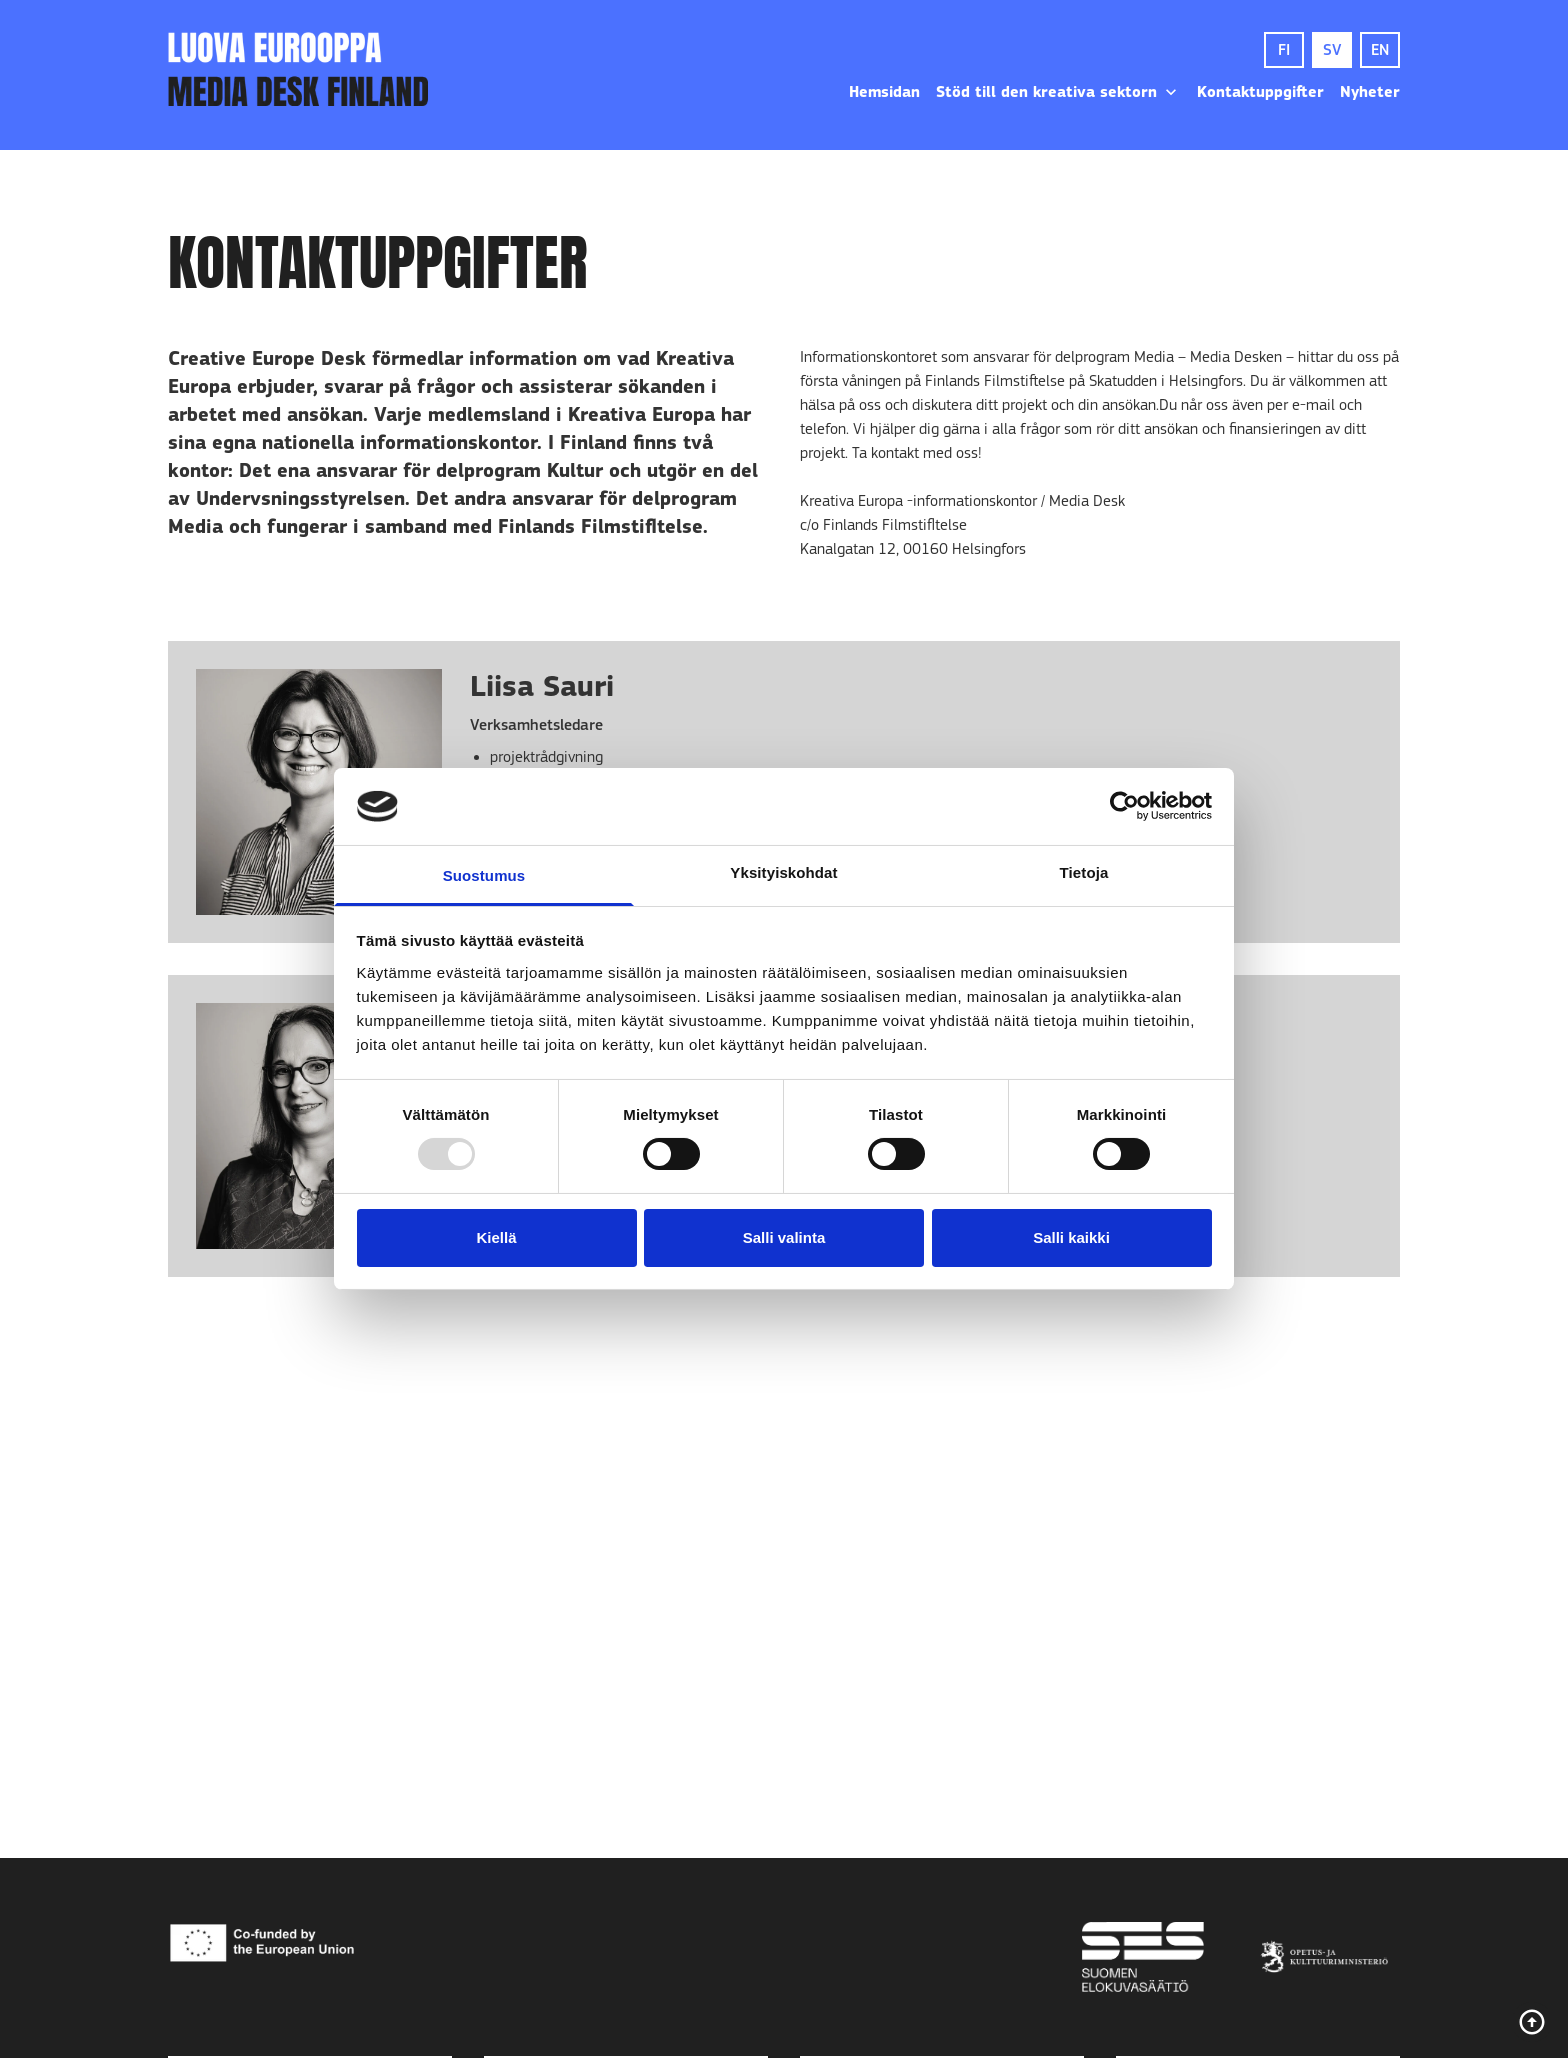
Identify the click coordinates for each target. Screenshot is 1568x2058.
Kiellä (496, 1237)
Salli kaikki (1071, 1237)
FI (1284, 50)
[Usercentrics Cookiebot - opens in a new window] (1124, 806)
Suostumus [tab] (484, 875)
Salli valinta (784, 1237)
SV (1332, 50)
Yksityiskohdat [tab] (783, 872)
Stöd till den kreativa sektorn (1058, 92)
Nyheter (1370, 92)
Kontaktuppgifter (1260, 92)
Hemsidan (884, 92)
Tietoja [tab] (1084, 872)
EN (1380, 50)
